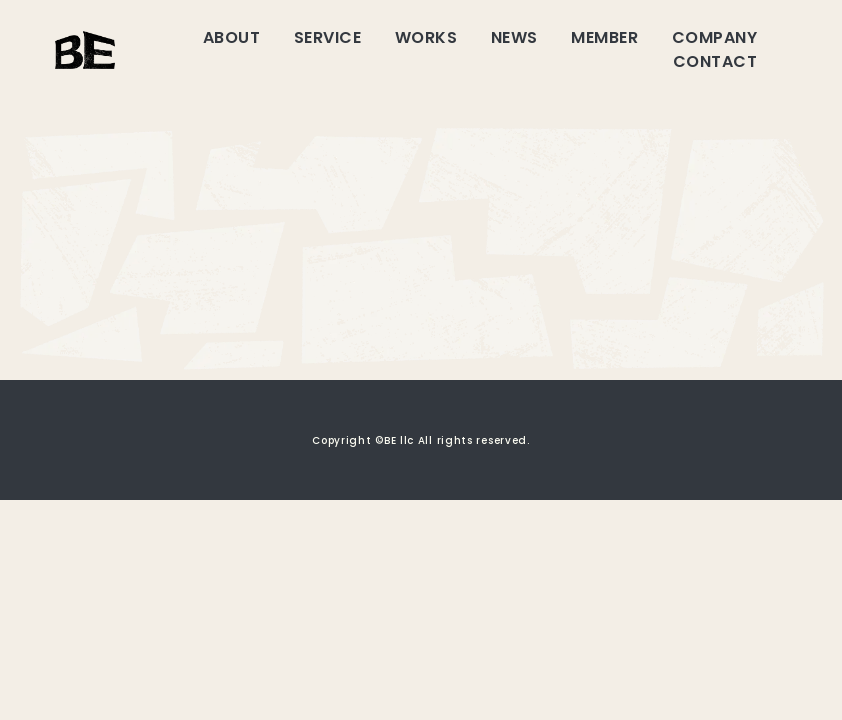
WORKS (426, 37)
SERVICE (327, 37)
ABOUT (231, 37)
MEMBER (604, 37)
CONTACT (715, 61)
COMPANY (714, 37)
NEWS (514, 37)
